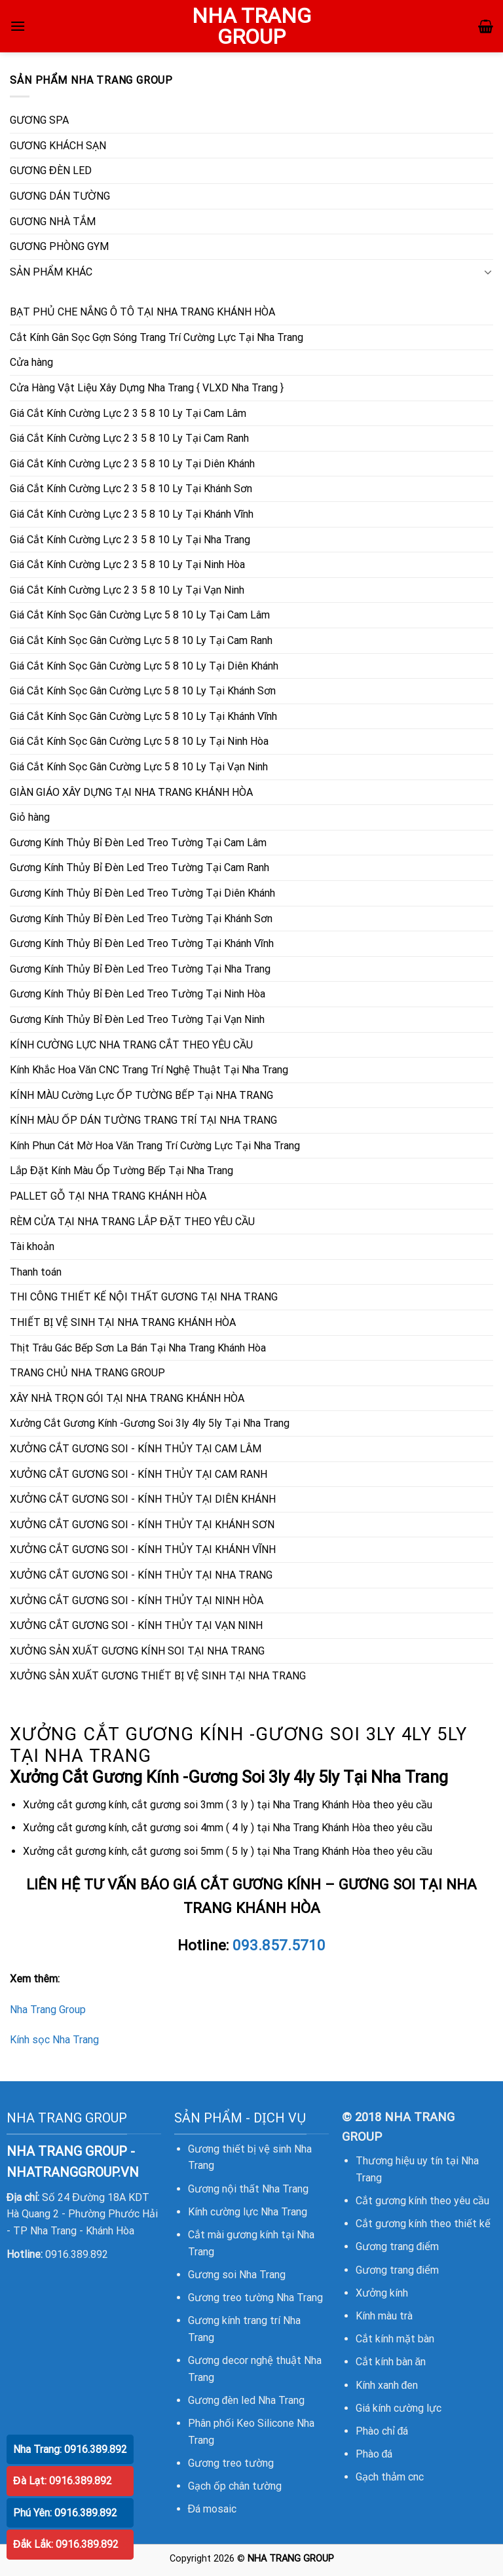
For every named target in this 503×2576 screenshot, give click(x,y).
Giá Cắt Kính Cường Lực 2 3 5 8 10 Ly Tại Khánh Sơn (131, 488)
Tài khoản (32, 1246)
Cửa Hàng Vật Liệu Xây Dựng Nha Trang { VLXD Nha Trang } (147, 388)
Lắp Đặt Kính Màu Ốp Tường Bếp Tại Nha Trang (121, 1170)
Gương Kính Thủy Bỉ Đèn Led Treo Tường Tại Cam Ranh (139, 867)
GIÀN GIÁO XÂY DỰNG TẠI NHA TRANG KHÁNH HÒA (131, 792)
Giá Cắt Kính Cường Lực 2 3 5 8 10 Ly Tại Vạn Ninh (127, 590)
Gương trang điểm (397, 2246)
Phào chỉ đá (382, 2431)
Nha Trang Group (48, 2009)
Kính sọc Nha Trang (54, 2039)
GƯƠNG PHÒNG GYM (59, 246)
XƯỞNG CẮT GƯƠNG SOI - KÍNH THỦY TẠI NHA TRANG (141, 1575)
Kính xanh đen (387, 2385)
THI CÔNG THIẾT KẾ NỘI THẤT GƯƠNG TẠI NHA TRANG (144, 1297)
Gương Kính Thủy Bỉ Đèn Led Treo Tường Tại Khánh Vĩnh (142, 943)
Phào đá (374, 2454)
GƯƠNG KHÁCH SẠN (58, 145)
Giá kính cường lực (398, 2408)
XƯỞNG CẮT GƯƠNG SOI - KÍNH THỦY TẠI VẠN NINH (136, 1625)
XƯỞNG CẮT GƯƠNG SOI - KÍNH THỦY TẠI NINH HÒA (136, 1600)
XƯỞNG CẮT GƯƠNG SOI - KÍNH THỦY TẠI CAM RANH (138, 1474)
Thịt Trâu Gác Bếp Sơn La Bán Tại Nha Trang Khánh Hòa (138, 1348)
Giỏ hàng (30, 817)
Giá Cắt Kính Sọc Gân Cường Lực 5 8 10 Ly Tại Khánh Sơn (143, 691)
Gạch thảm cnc (390, 2477)
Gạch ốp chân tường (235, 2486)
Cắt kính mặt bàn (395, 2339)
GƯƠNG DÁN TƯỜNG (60, 196)
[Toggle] (488, 271)
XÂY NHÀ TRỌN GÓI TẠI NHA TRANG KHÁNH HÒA (127, 1398)
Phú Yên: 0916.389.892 (65, 2513)
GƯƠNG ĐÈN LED (51, 170)
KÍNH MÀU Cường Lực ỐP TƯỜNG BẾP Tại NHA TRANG (141, 1095)
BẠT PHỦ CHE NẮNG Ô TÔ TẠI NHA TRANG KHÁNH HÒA (142, 312)
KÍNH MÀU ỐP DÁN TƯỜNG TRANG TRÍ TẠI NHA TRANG (143, 1120)
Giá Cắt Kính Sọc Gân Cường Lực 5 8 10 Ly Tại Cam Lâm (140, 615)
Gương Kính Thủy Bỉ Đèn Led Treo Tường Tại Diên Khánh (142, 893)
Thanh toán (36, 1272)
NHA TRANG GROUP (251, 26)
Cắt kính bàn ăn (391, 2361)
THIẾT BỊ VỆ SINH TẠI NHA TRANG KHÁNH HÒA (123, 1322)
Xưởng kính (382, 2293)
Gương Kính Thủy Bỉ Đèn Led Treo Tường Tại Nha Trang (140, 969)
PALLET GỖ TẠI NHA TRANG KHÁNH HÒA (108, 1196)
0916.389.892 (76, 2254)
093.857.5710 (279, 1945)
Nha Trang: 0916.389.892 (70, 2449)
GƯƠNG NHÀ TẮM (53, 221)
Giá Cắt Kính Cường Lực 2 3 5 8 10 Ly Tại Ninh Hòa (127, 564)
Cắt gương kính (391, 2200)
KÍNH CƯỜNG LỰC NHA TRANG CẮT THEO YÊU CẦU (131, 1045)
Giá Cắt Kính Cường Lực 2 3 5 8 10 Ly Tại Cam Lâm (128, 413)
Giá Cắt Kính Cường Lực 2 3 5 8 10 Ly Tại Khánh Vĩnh (131, 514)
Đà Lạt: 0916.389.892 (62, 2481)
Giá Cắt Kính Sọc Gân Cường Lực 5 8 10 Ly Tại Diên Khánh (144, 666)
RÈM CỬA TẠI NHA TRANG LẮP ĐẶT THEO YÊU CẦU (132, 1221)
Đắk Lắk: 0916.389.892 (66, 2544)
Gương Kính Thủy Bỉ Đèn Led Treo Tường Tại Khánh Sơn (141, 918)
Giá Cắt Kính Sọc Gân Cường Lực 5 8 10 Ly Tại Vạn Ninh (139, 766)
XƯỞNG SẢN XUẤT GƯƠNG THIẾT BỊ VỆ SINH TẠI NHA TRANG (158, 1676)
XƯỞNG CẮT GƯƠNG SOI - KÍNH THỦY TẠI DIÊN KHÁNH (143, 1499)
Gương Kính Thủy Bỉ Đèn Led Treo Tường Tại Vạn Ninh (137, 1019)
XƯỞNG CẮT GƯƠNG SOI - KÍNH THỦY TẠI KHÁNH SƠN (142, 1524)
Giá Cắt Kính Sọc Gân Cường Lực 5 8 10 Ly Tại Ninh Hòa (139, 741)
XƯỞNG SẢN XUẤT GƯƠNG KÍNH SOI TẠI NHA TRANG (137, 1651)
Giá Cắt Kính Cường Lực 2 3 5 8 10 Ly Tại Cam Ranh (129, 438)
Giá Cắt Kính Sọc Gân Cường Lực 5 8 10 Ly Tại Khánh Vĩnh (143, 716)
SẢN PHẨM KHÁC (51, 272)
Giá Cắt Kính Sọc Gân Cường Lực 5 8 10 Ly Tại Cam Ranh (141, 640)
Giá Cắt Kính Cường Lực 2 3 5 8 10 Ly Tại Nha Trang (130, 539)
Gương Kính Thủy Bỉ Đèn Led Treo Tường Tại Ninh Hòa (137, 994)
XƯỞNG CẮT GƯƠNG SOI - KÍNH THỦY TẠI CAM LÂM (135, 1448)
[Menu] (18, 26)
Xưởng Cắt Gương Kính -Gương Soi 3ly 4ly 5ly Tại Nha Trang (149, 1423)
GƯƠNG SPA (39, 120)
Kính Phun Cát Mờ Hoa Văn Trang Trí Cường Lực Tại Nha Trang (155, 1145)
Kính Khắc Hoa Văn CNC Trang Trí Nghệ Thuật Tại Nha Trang (149, 1070)
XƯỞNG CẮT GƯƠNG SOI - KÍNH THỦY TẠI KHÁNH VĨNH (143, 1549)
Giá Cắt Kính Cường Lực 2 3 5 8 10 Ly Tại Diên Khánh (132, 463)
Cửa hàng (31, 362)
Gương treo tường (231, 2463)
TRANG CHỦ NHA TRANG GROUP (87, 1373)
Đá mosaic (212, 2509)
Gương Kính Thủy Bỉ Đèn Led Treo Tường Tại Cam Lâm (138, 842)
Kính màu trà (384, 2316)
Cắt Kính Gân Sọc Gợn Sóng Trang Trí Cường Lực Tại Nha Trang (156, 337)
